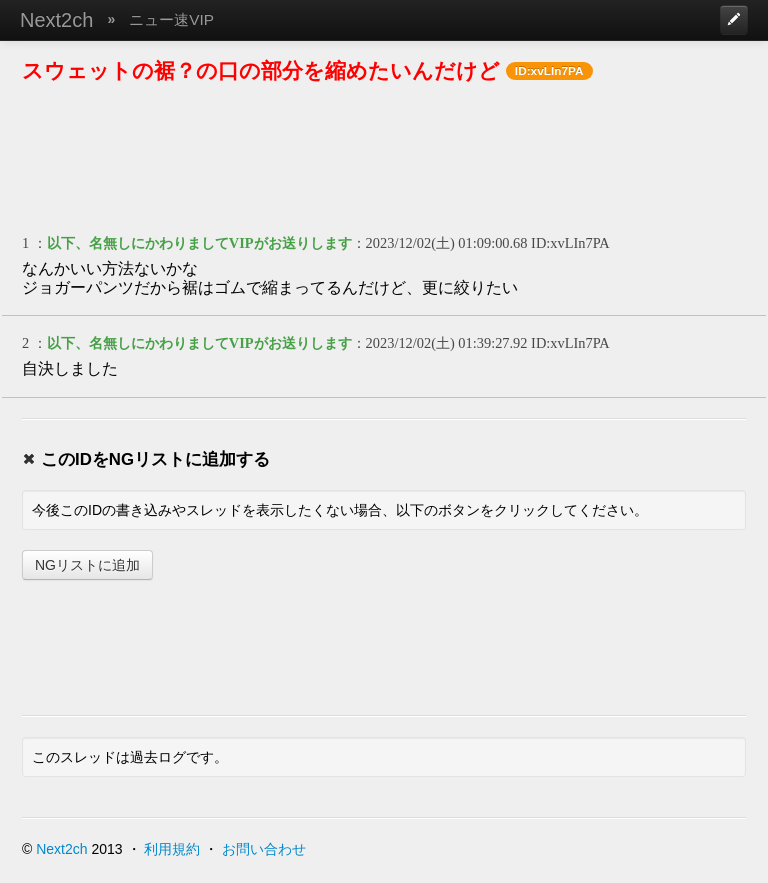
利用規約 (172, 849)
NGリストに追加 (87, 565)
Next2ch (56, 20)
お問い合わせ (264, 849)
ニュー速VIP (171, 19)
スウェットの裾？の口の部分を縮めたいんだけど (261, 70)
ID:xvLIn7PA (570, 243)
